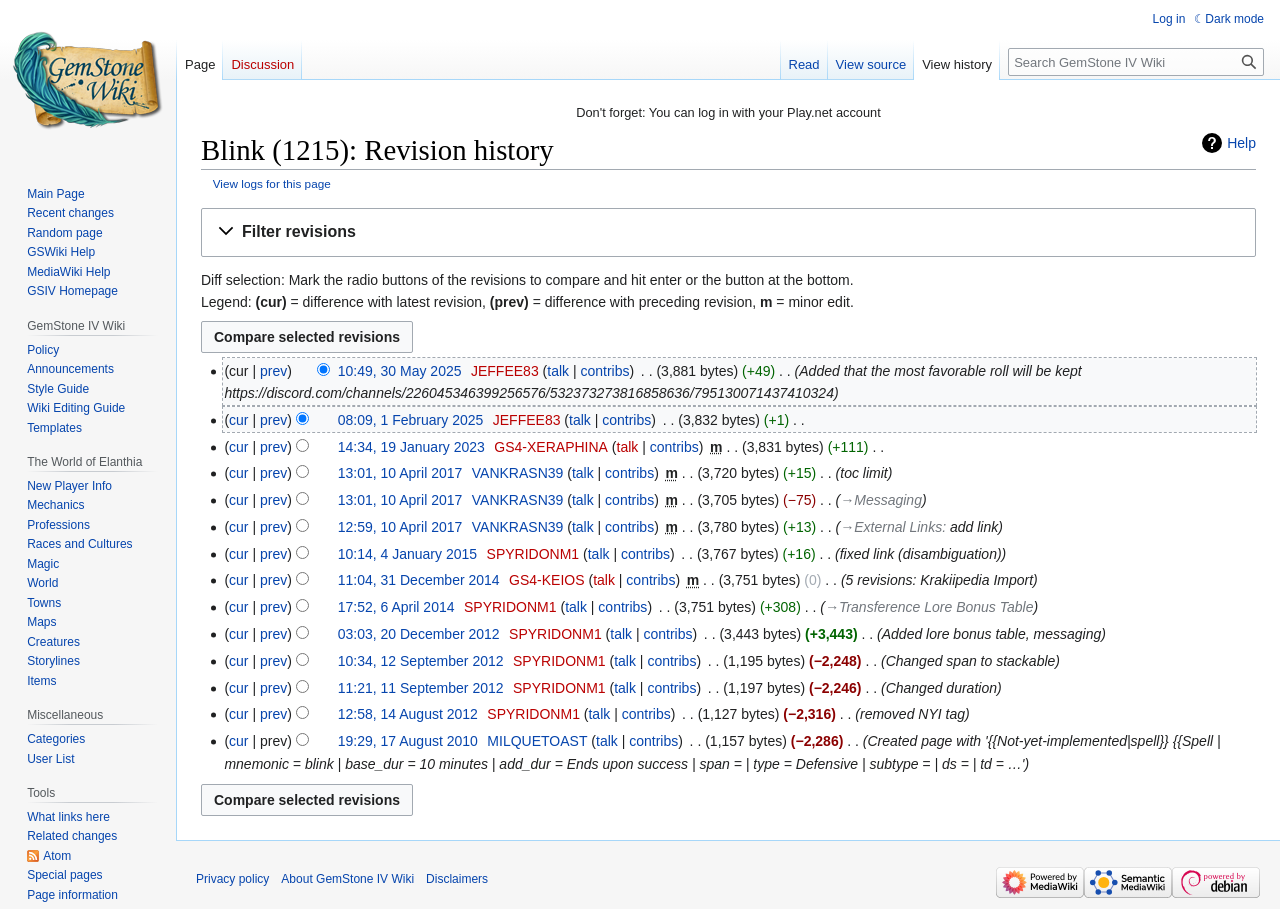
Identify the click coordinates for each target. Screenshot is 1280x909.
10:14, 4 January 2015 (407, 554)
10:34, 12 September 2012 (421, 661)
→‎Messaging (881, 500)
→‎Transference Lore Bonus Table (929, 607)
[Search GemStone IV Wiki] (1136, 62)
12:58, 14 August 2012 (408, 714)
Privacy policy (232, 879)
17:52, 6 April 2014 (396, 607)
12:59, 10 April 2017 (400, 527)
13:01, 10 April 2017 (400, 473)
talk (558, 371)
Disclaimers (457, 879)
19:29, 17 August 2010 (408, 741)
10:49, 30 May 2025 (400, 371)
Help (1241, 143)
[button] (728, 232)
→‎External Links (891, 527)
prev (273, 371)
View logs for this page (272, 183)
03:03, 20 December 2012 (419, 634)
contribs (604, 371)
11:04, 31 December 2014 (419, 580)
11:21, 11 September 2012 (421, 688)
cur (238, 420)
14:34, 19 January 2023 (411, 447)
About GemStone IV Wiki (347, 879)
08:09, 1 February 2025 (411, 420)
